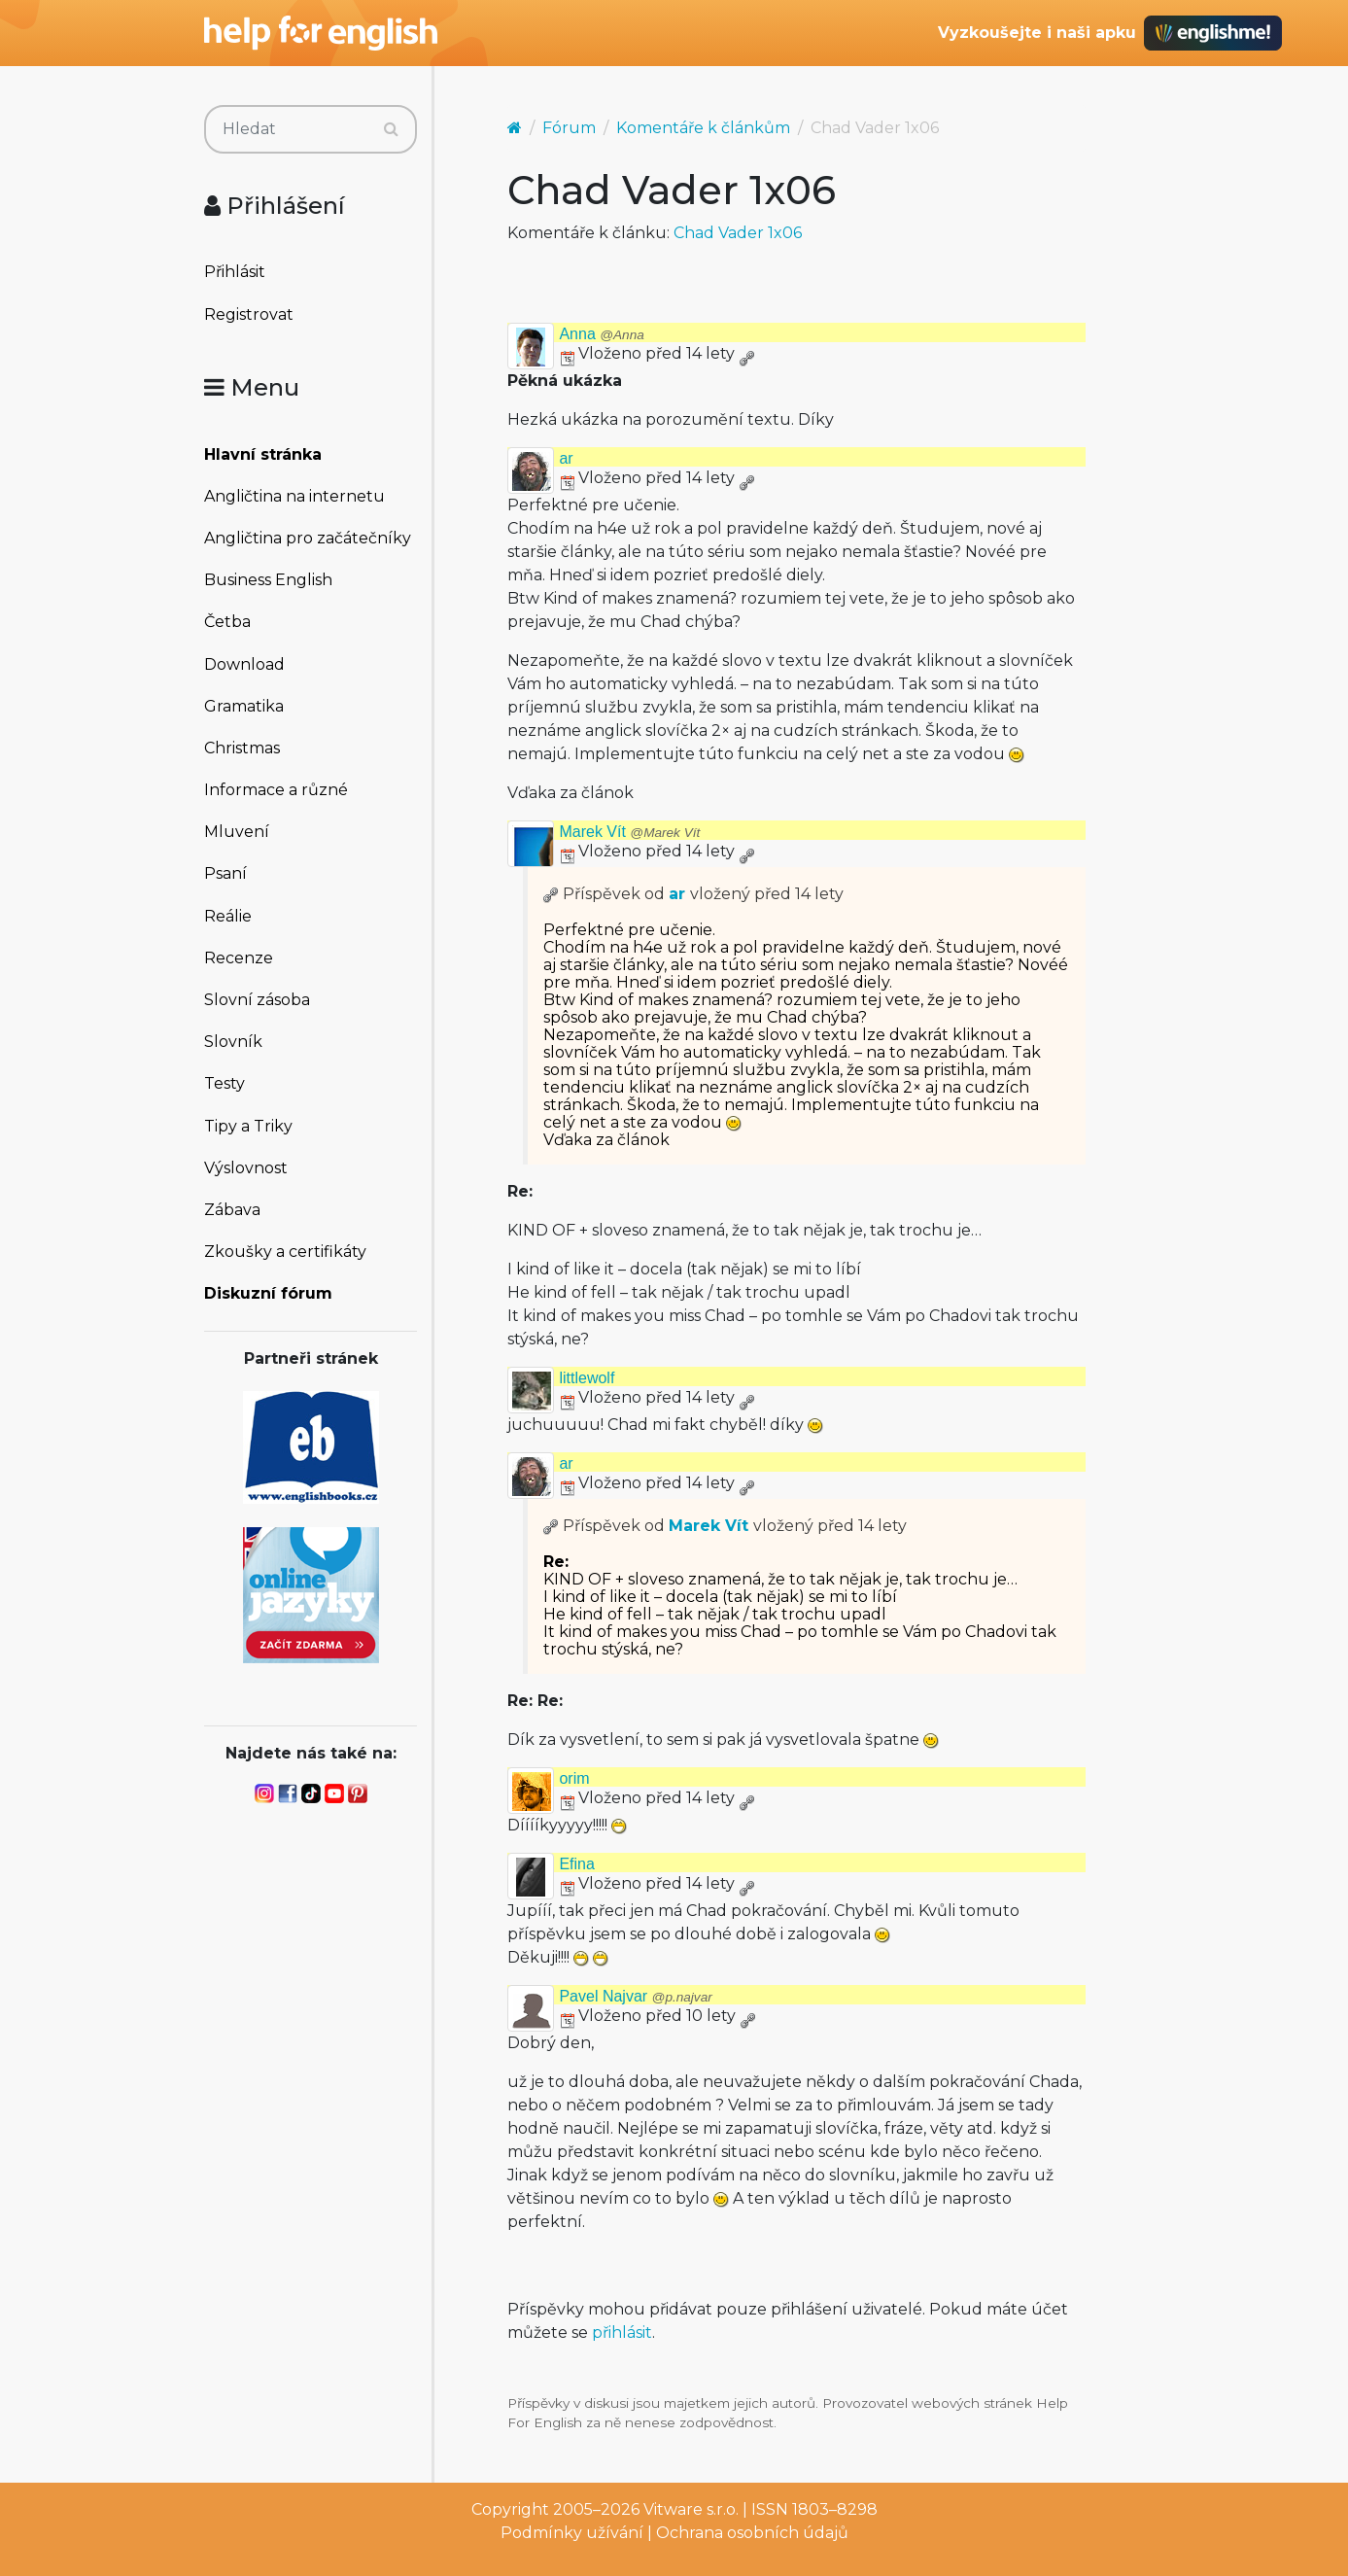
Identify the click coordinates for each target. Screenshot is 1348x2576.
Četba (227, 621)
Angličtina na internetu (294, 496)
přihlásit (622, 2332)
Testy (224, 1083)
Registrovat (249, 314)
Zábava (232, 1210)
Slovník (233, 1041)
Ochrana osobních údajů (752, 2533)
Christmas (242, 748)
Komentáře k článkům (703, 128)
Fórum (569, 128)
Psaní (225, 873)
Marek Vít (629, 831)
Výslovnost (246, 1168)
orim (574, 1778)
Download (244, 664)
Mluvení (236, 831)
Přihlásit (234, 271)
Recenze (238, 958)
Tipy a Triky (248, 1126)
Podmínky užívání (572, 2533)
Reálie (228, 916)
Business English (268, 580)
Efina (576, 1864)
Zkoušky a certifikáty (285, 1251)
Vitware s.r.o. (691, 2509)
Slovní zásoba (257, 1000)
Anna (601, 334)
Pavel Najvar (635, 1996)
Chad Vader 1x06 (738, 233)
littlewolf (586, 1378)
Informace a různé (276, 790)
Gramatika (244, 706)
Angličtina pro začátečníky (307, 538)
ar (565, 458)
